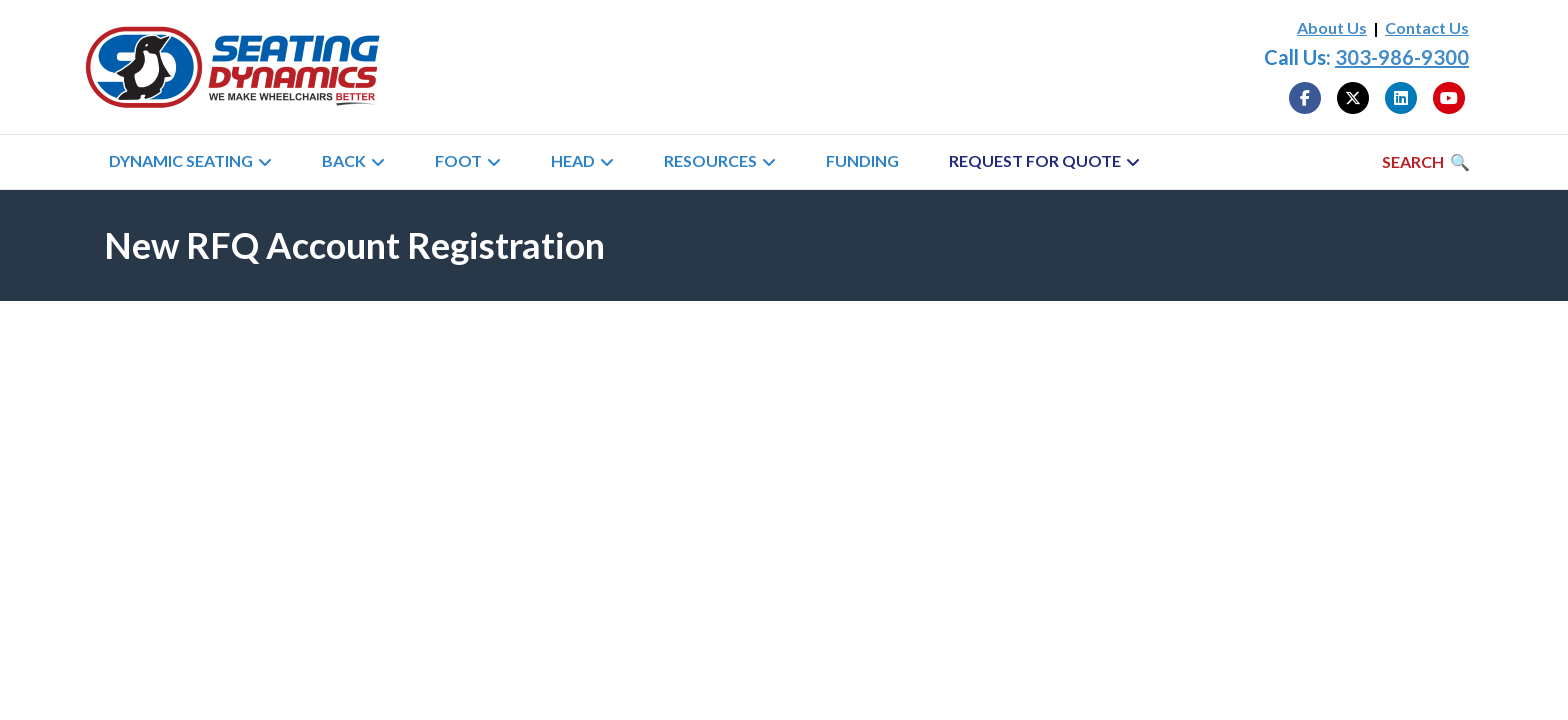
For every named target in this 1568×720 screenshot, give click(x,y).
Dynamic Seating (181, 160)
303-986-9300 (1402, 57)
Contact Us (1427, 27)
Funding (862, 160)
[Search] (1426, 162)
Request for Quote (1035, 160)
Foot (458, 160)
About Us (1332, 27)
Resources (710, 160)
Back (344, 160)
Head (573, 160)
